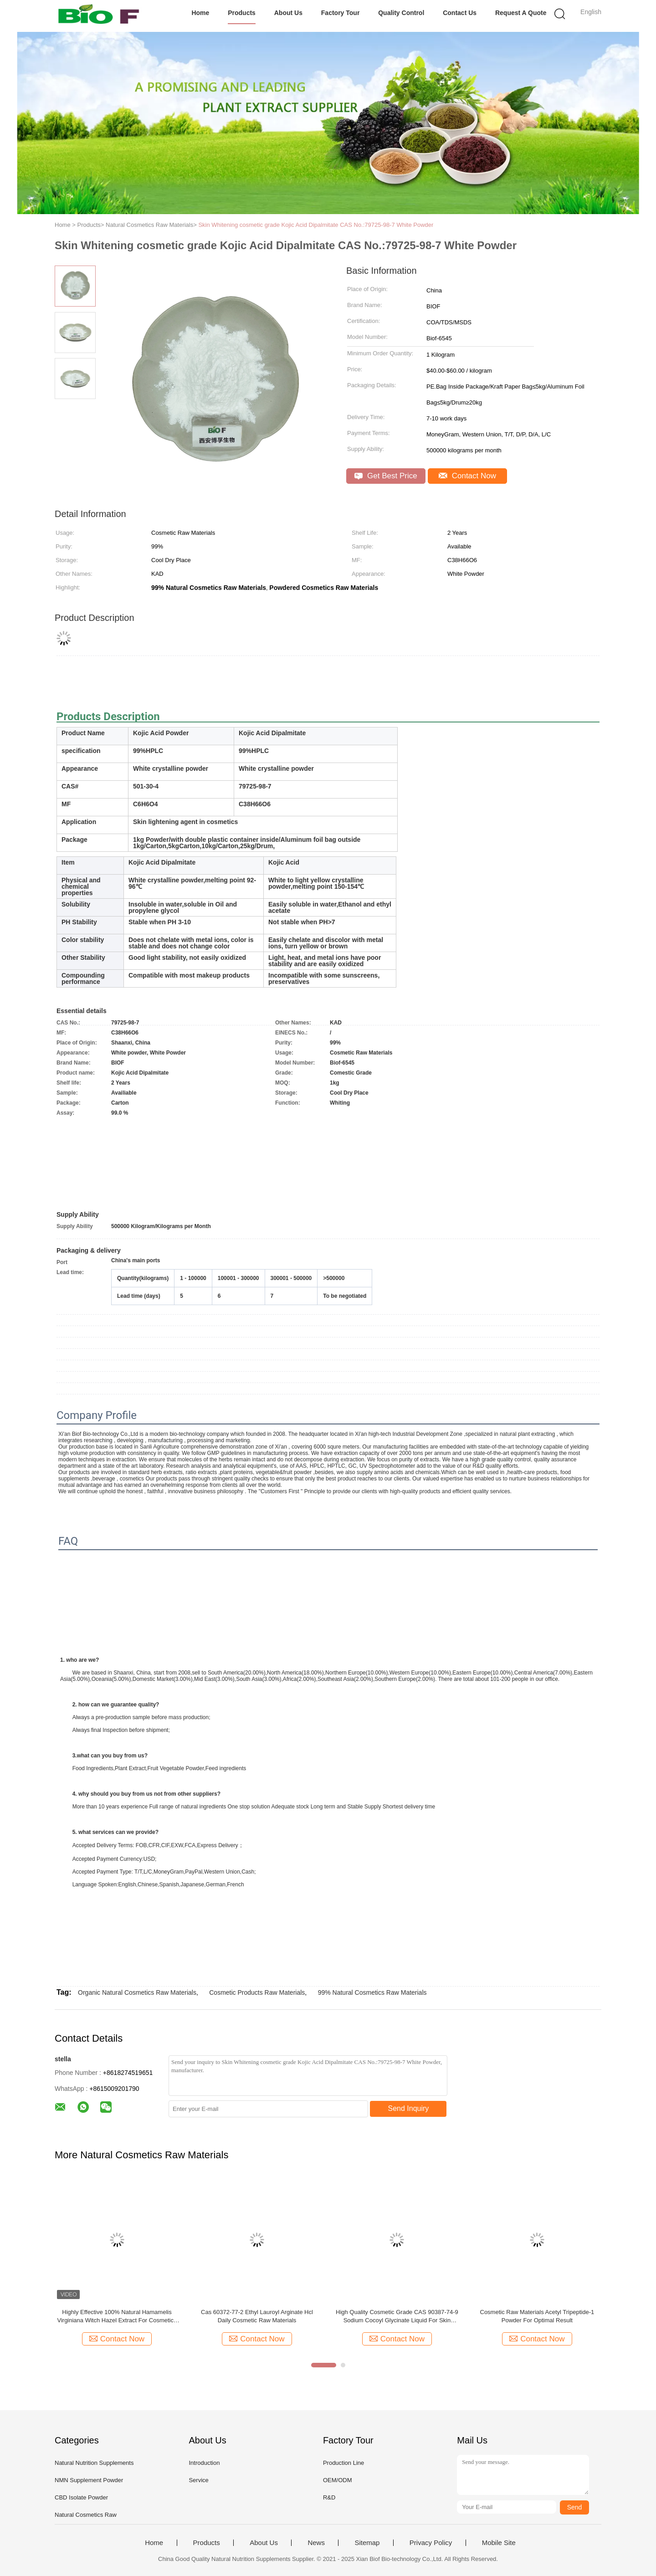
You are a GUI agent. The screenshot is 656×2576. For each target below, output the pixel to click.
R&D (329, 2497)
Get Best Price (385, 475)
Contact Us (460, 12)
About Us (288, 12)
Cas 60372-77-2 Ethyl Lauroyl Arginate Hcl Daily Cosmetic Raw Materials (257, 2316)
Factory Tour (340, 12)
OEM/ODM (337, 2480)
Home (200, 12)
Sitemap (366, 2543)
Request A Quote (521, 12)
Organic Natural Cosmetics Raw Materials (137, 1992)
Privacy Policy (431, 2543)
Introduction (204, 2462)
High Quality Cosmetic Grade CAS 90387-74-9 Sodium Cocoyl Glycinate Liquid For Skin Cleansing (397, 2317)
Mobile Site (499, 2543)
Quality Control (401, 12)
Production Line (343, 2462)
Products (242, 12)
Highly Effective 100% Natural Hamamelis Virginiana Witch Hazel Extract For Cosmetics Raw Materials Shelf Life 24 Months (116, 2317)
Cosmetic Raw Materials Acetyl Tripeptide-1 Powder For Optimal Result (537, 2316)
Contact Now (467, 475)
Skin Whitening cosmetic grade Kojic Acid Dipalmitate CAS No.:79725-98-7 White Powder (315, 224)
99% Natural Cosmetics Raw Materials (372, 1992)
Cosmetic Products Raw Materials (257, 1992)
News (316, 2543)
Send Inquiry (408, 2108)
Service (198, 2480)
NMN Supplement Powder (89, 2480)
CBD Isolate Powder (81, 2497)
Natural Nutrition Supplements (94, 2462)
